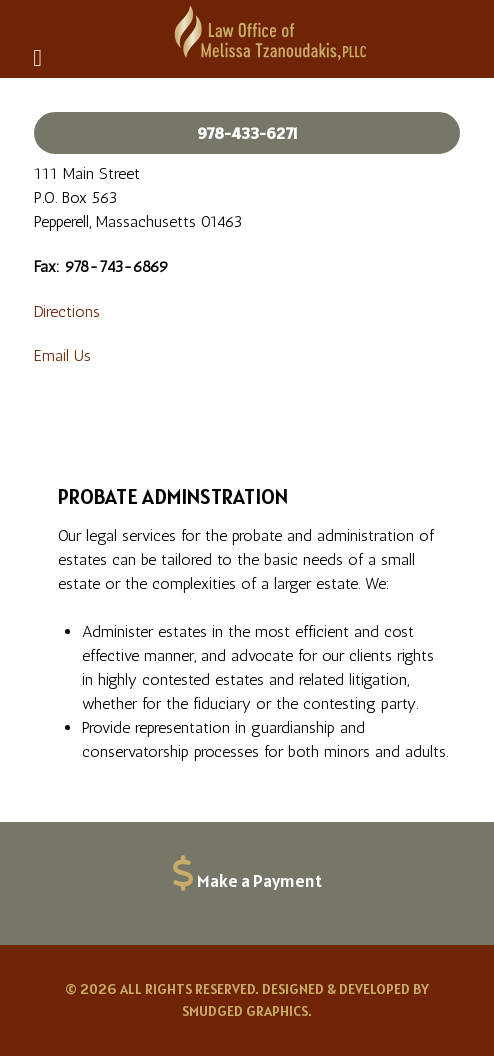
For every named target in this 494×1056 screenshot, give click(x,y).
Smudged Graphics (245, 1011)
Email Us (62, 355)
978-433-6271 (247, 133)
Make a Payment (259, 880)
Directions (67, 311)
